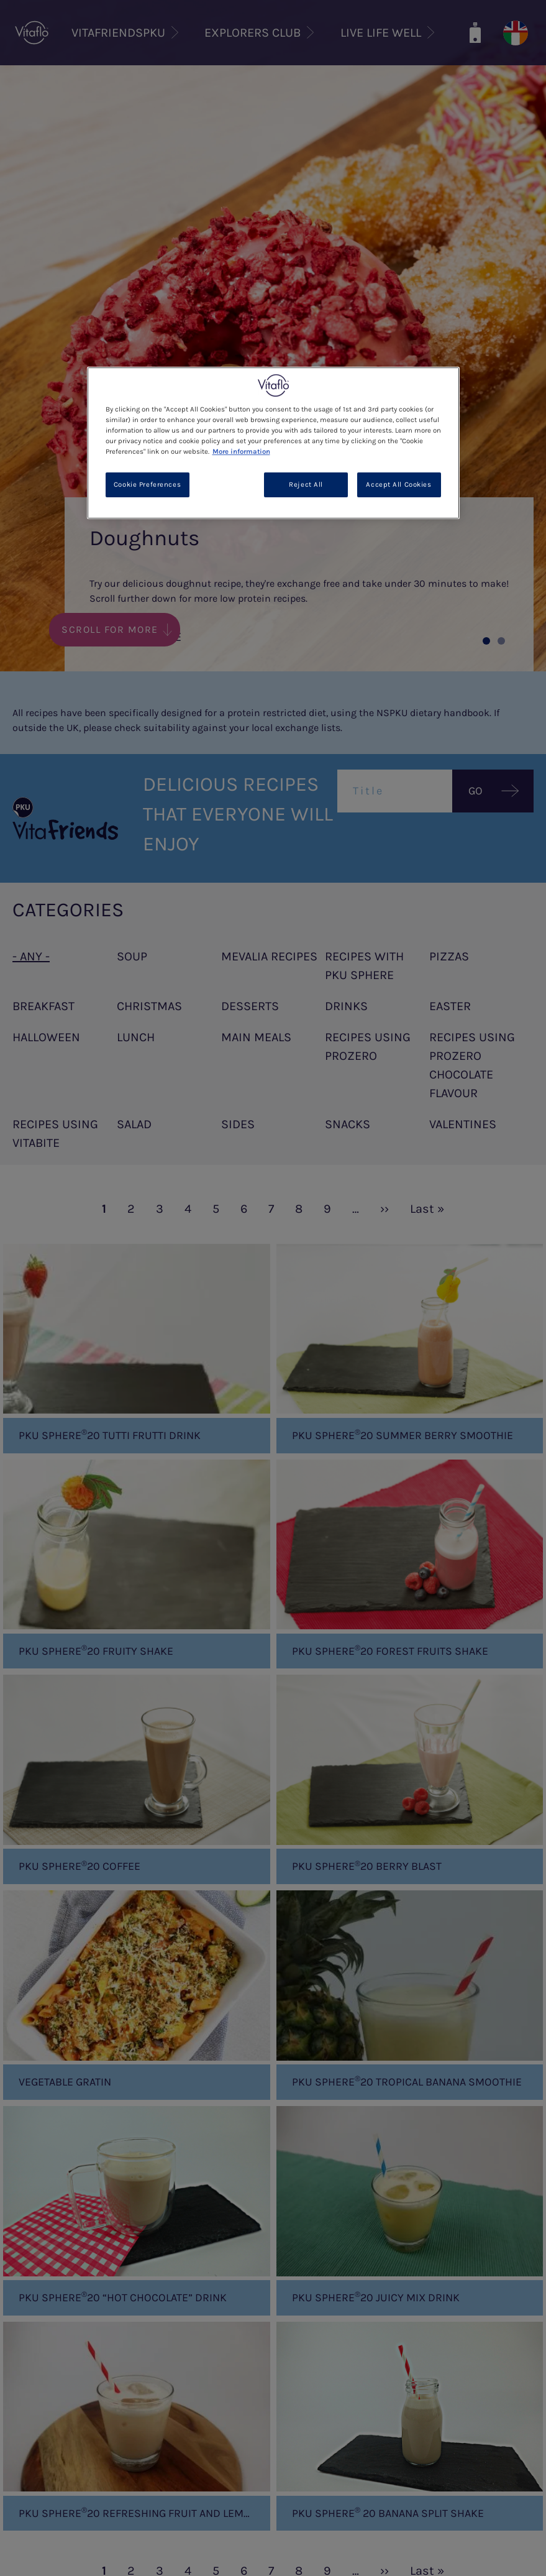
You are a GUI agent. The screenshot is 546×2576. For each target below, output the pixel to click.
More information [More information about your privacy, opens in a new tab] (241, 452)
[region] (273, 443)
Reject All (306, 485)
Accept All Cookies (398, 485)
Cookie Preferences (147, 485)
